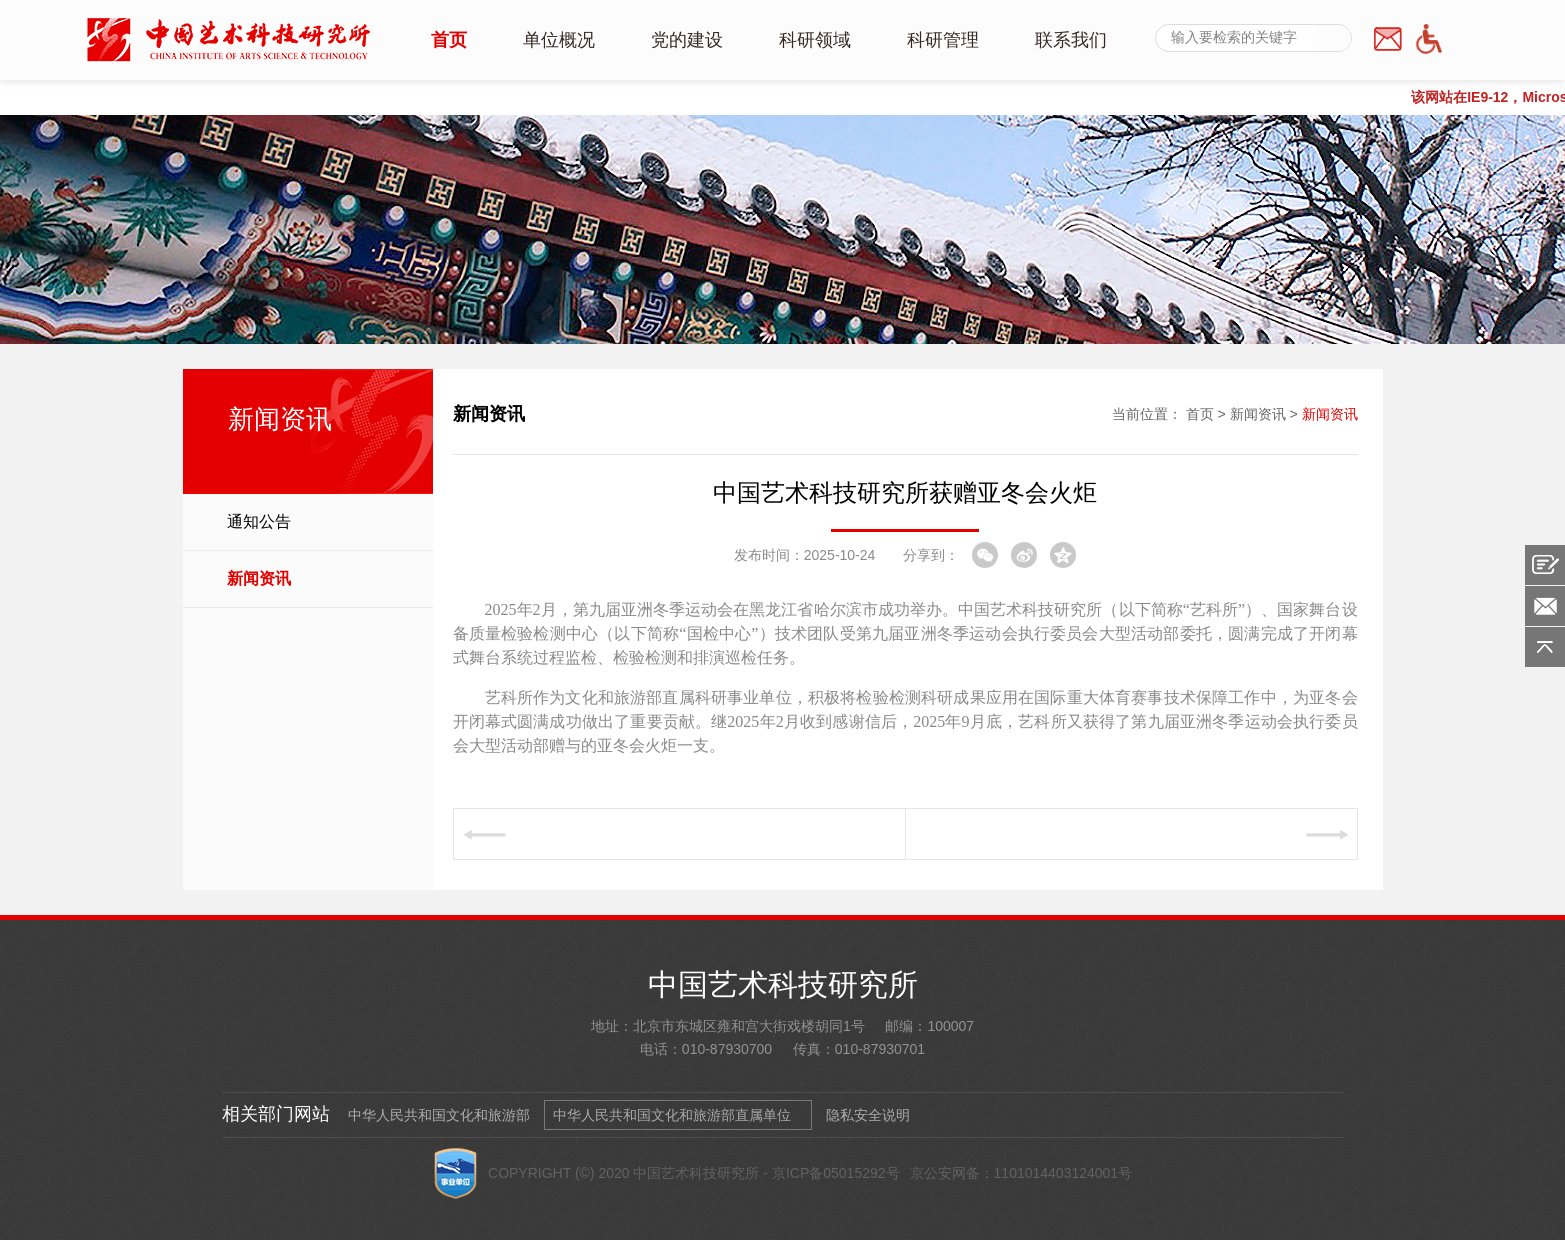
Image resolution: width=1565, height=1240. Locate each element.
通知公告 (259, 521)
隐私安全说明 (868, 1115)
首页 (449, 40)
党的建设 (687, 40)
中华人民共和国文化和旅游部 (439, 1115)
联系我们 (1071, 40)
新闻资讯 (259, 578)
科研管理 (943, 40)
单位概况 (559, 40)
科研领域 (815, 40)
